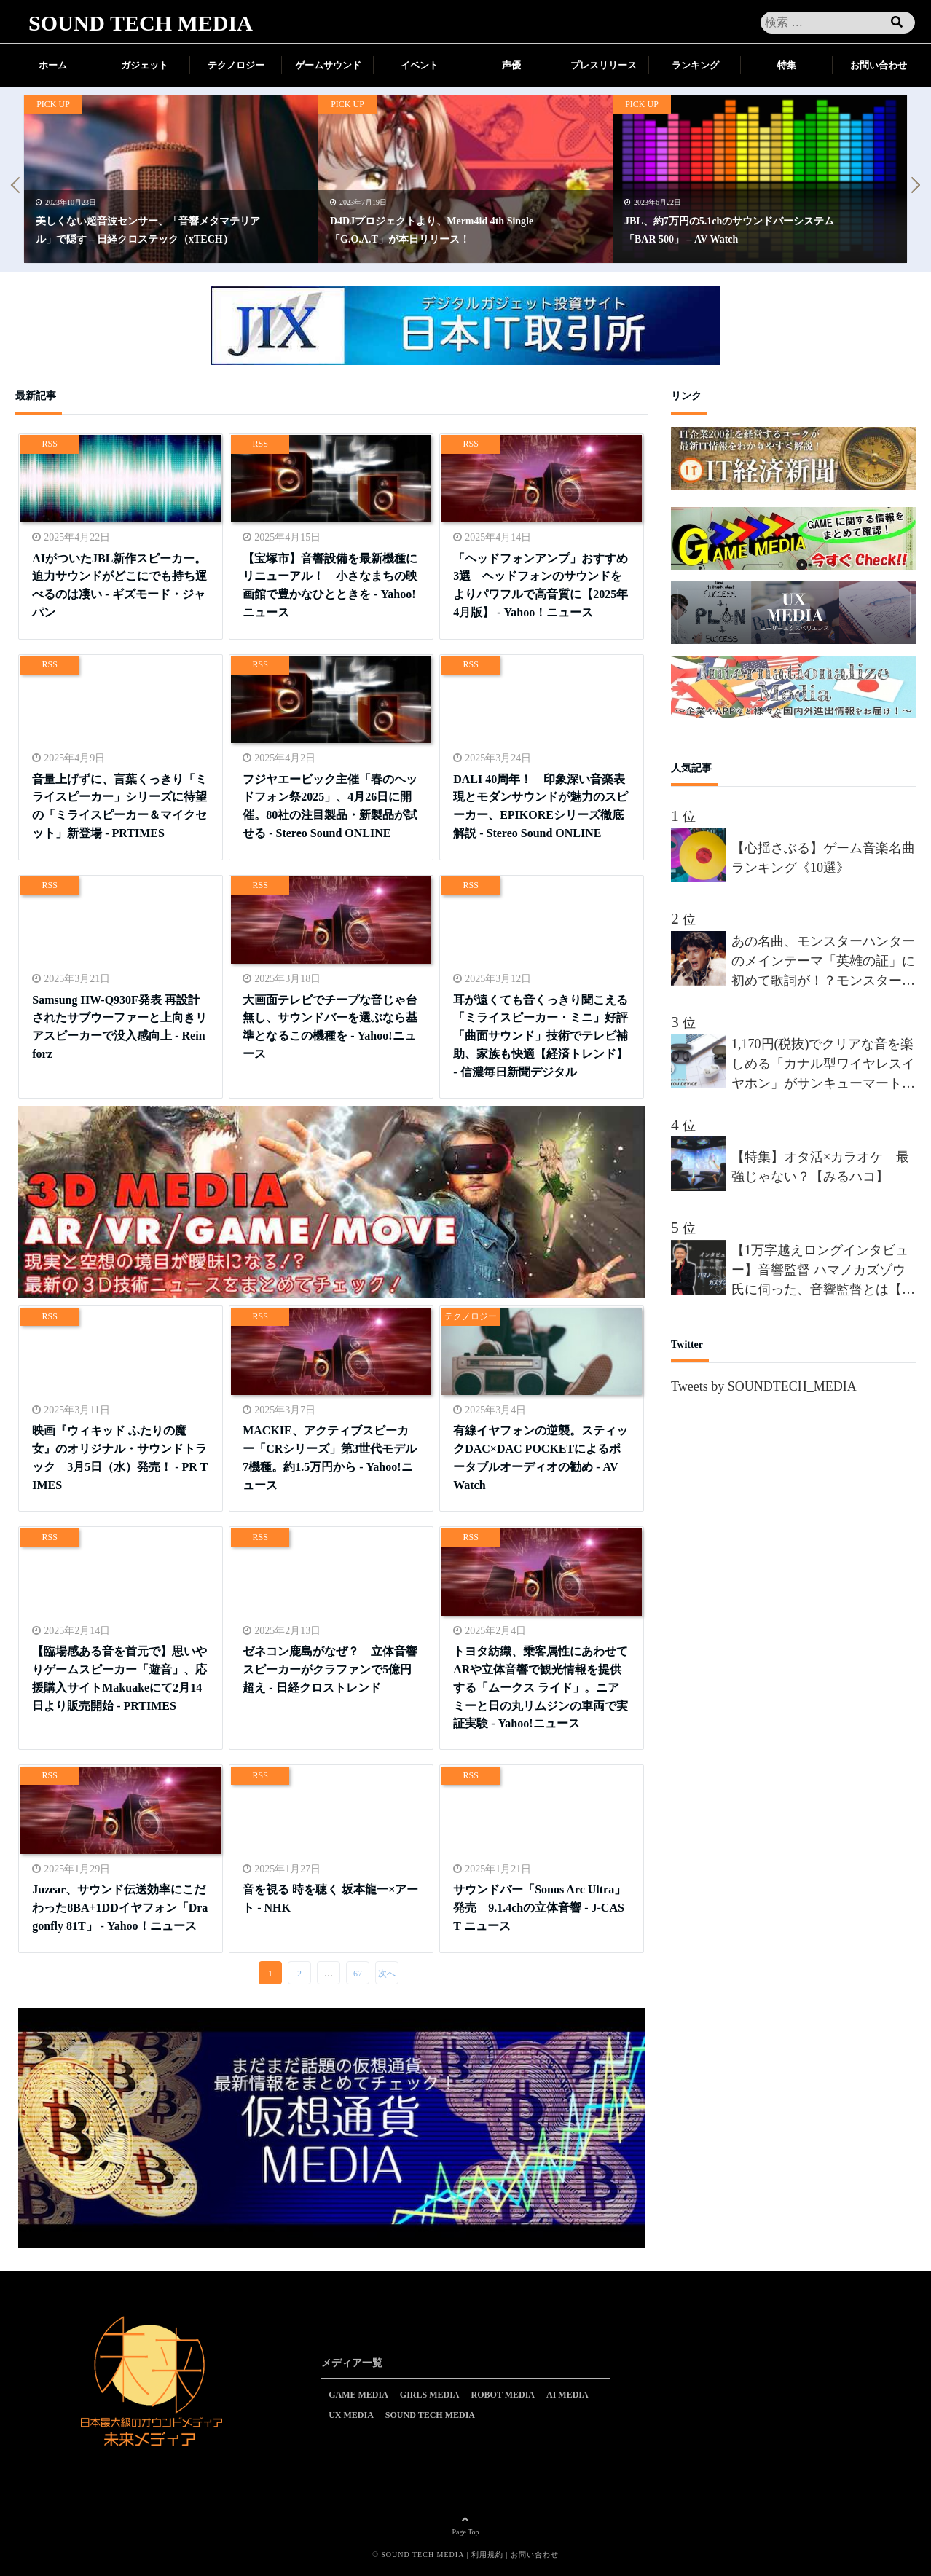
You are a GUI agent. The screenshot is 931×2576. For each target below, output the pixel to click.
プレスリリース (603, 65)
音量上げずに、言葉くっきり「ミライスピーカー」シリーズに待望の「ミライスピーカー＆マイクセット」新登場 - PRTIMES (119, 805)
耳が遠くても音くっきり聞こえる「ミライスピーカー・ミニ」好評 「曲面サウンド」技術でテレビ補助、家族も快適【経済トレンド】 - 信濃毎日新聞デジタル (540, 1035)
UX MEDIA (351, 2415)
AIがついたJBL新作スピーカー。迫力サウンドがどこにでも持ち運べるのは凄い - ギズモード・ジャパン (119, 584)
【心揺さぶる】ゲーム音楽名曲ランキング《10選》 (823, 858)
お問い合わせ (878, 65)
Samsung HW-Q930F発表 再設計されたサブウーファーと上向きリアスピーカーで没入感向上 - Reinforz (119, 1026)
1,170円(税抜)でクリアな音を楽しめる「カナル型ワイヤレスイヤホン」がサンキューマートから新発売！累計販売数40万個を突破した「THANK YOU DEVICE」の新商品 (823, 1065)
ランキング (695, 65)
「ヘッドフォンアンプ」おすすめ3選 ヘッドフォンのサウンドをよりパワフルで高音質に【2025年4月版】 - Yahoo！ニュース (540, 584)
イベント (420, 65)
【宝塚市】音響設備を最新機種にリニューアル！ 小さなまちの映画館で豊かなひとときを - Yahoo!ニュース (330, 584)
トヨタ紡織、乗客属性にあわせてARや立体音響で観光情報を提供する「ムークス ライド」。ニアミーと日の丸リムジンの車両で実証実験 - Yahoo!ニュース (540, 1686)
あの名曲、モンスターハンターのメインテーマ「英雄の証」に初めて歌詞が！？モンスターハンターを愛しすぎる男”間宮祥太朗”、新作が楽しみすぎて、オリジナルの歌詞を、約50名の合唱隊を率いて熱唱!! (823, 962)
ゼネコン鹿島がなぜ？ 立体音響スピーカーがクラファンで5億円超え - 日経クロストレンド (330, 1668)
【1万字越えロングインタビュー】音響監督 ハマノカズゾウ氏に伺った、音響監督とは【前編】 (823, 1271)
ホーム (53, 65)
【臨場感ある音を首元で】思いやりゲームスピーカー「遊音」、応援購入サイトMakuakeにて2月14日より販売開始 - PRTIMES (119, 1677)
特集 (786, 65)
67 (357, 1973)
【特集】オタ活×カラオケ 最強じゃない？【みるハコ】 (820, 1167)
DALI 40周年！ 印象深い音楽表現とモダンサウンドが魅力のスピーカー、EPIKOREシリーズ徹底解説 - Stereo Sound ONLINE (540, 805)
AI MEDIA (567, 2395)
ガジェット (144, 65)
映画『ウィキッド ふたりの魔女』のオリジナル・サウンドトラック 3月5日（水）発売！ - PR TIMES (120, 1456)
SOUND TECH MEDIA (140, 23)
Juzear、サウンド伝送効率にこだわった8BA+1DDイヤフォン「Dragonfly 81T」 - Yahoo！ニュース (120, 1907)
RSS (50, 444)
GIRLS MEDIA (430, 2395)
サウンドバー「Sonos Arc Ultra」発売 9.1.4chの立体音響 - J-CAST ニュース (539, 1907)
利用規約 (487, 2555)
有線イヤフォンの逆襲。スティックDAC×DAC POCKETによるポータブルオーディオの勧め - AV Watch (540, 1456)
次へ (387, 1973)
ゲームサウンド (328, 65)
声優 (511, 65)
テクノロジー (236, 65)
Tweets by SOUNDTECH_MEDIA (764, 1386)
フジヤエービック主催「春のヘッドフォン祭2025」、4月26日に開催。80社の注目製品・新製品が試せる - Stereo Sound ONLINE (330, 805)
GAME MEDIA (358, 2395)
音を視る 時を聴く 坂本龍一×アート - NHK (330, 1898)
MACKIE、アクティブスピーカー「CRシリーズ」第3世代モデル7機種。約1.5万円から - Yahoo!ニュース (330, 1456)
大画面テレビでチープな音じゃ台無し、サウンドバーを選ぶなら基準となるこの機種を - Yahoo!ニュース (330, 1026)
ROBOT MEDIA (503, 2395)
